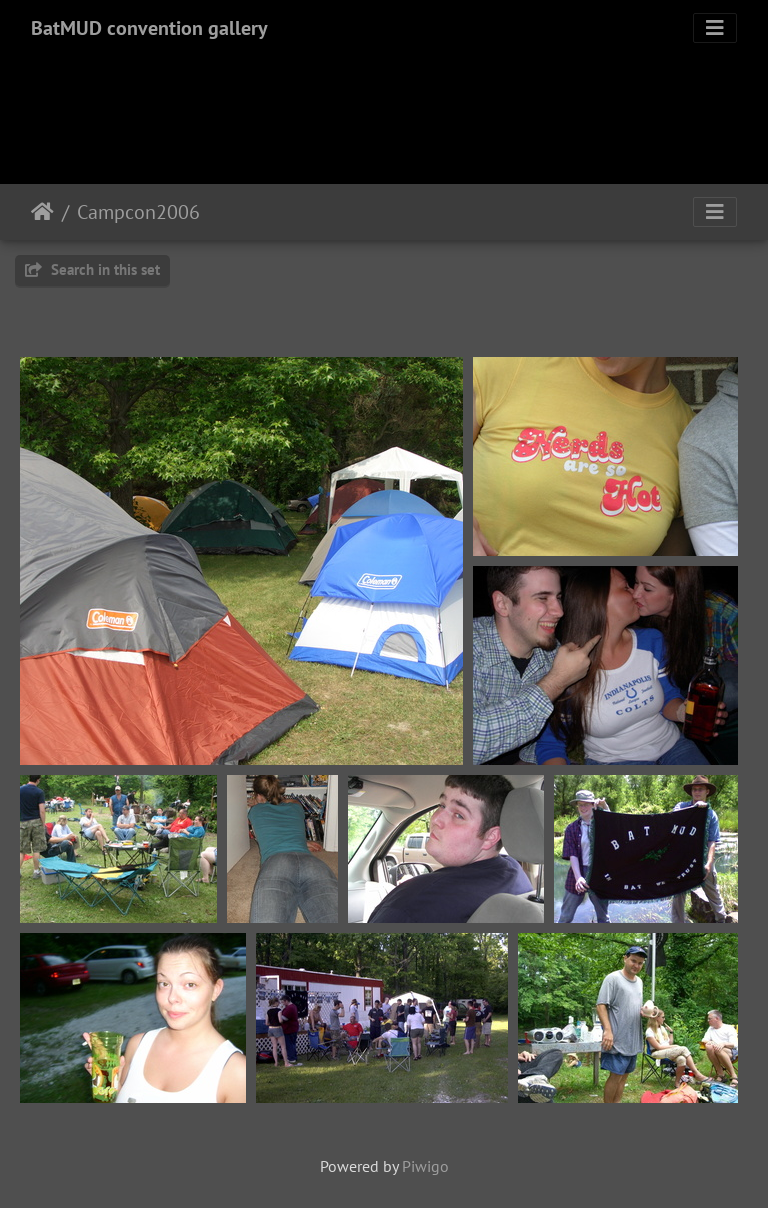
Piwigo (425, 1166)
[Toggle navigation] (715, 28)
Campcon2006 (138, 212)
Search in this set (92, 269)
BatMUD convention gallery (149, 28)
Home (42, 212)
